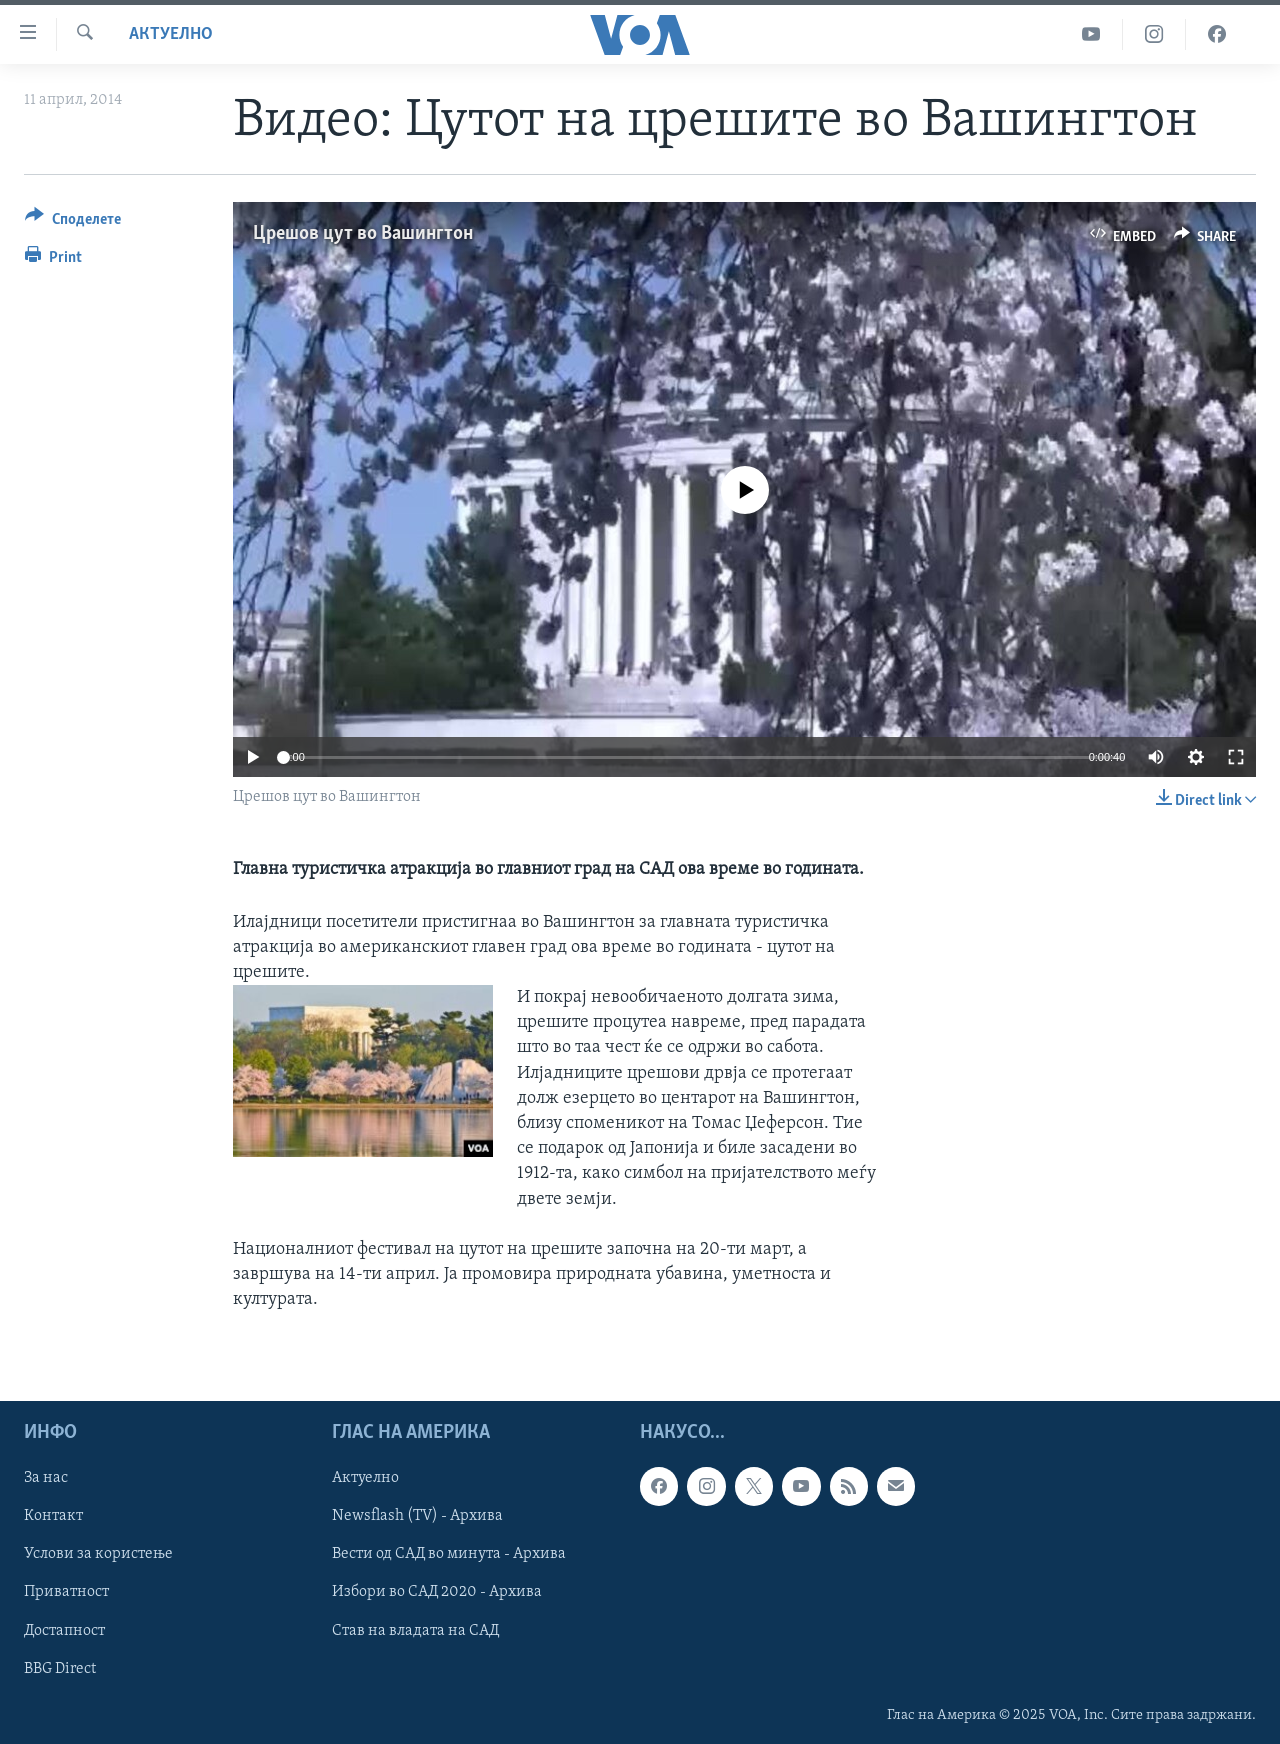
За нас (46, 1478)
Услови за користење (98, 1554)
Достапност (64, 1630)
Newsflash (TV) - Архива (417, 1516)
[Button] (73, 222)
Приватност (66, 1592)
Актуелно (171, 34)
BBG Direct (60, 1668)
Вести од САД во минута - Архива (449, 1554)
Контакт (53, 1516)
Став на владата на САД (415, 1630)
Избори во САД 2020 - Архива (437, 1592)
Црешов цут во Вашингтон (363, 234)
